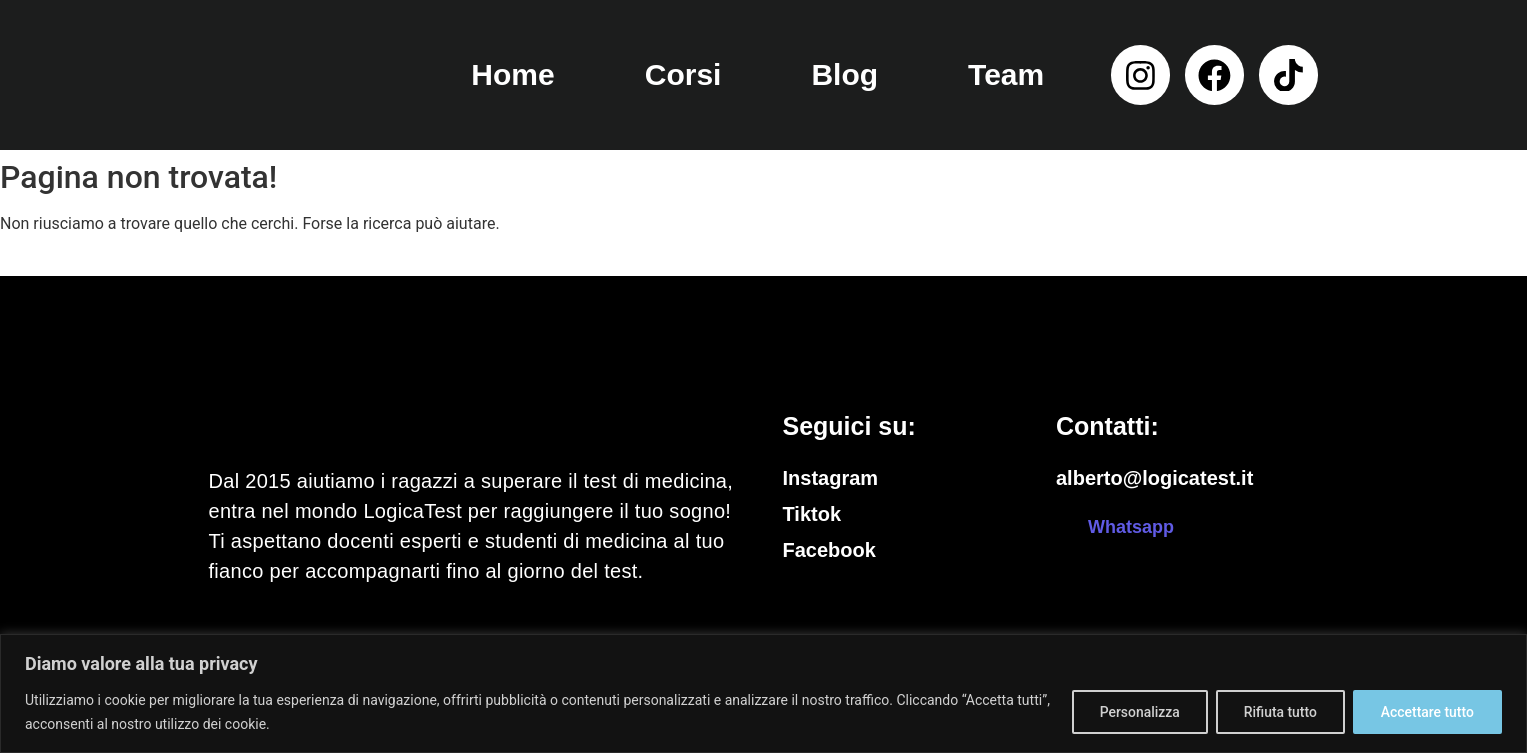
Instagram (831, 478)
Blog (844, 74)
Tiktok (812, 514)
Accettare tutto (1426, 712)
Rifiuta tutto (1277, 712)
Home (512, 74)
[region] (763, 693)
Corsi (683, 74)
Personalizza (1133, 712)
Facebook (829, 550)
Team (1006, 74)
